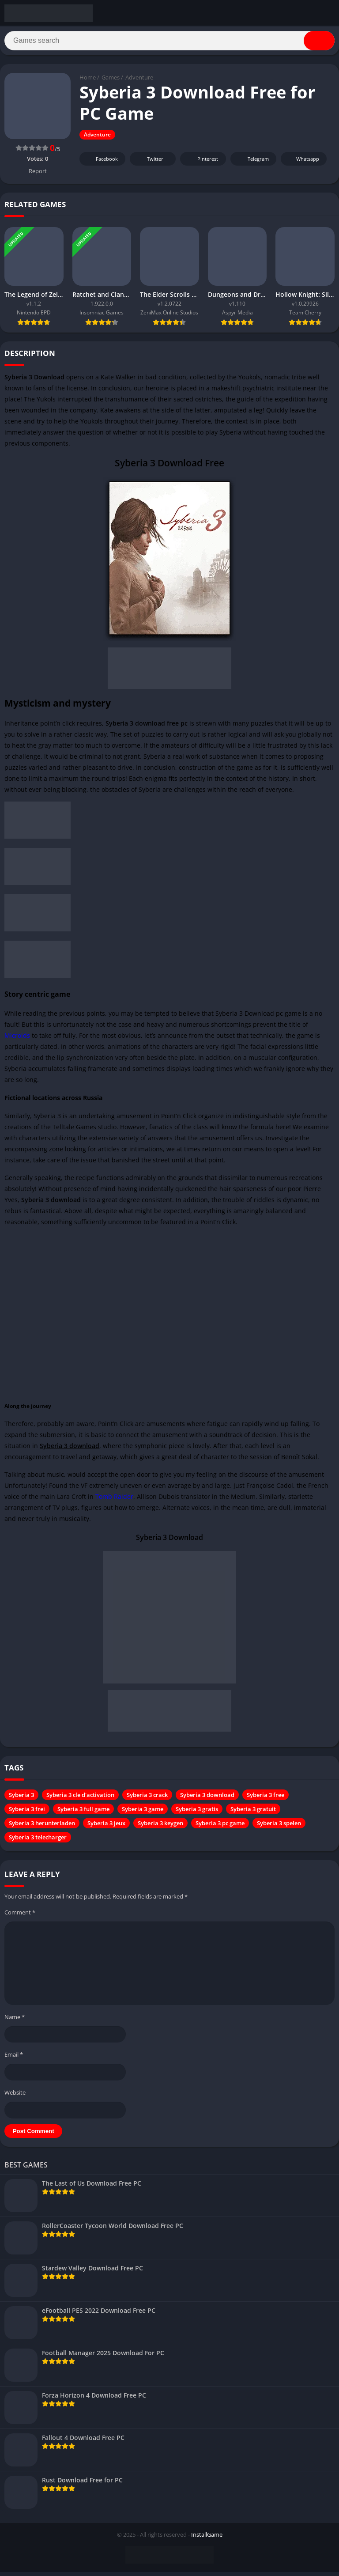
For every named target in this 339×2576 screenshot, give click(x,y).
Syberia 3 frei (27, 1813)
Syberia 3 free (265, 1799)
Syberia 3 (21, 1799)
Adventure (139, 82)
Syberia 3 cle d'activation (80, 1799)
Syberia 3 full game (83, 1813)
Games (111, 82)
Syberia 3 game (142, 1813)
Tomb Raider (114, 1501)
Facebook (101, 163)
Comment (19, 1917)
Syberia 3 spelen (279, 1827)
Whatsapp (302, 163)
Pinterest (201, 163)
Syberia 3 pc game (220, 1827)
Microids (17, 1040)
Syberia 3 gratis (197, 1813)
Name (14, 2021)
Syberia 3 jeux (106, 1827)
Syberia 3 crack (147, 1799)
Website (15, 2096)
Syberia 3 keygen (160, 1827)
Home (87, 82)
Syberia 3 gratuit (253, 1813)
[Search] (169, 43)
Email (13, 2059)
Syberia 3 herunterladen (42, 1827)
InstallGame (206, 2538)
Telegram (252, 163)
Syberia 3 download (207, 1799)
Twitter (149, 163)
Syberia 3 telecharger (38, 1842)
